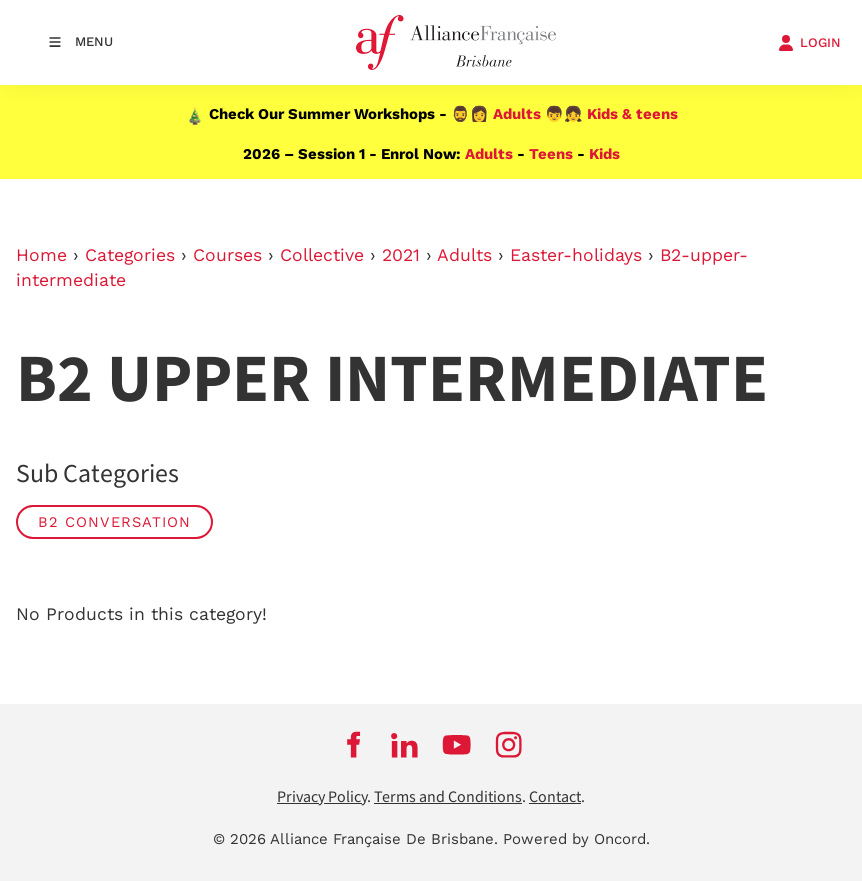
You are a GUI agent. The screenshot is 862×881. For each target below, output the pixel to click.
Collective (322, 255)
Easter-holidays (576, 255)
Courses (227, 255)
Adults (517, 114)
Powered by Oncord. (576, 839)
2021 (401, 255)
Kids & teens (632, 114)
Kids (604, 154)
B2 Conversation (114, 522)
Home (41, 255)
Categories (130, 255)
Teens (551, 154)
